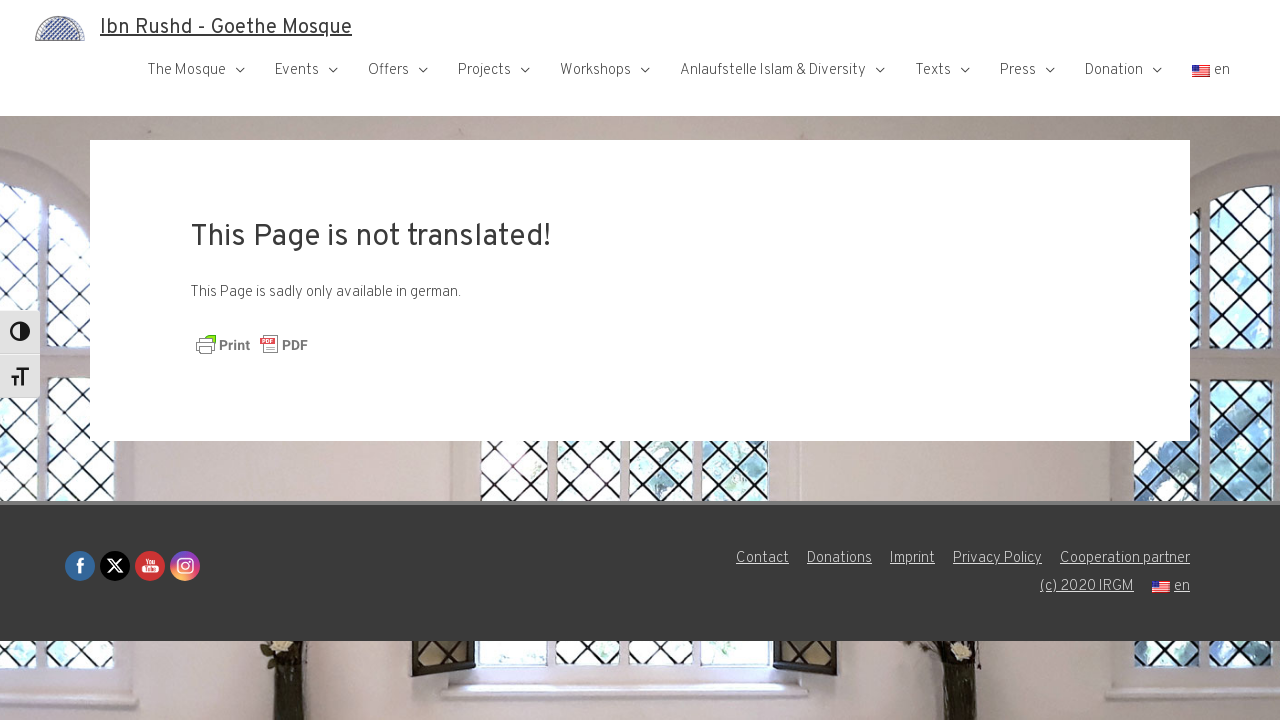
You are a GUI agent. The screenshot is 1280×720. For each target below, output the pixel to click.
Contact (762, 558)
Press (1018, 70)
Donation (1114, 70)
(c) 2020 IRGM (1087, 586)
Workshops (595, 70)
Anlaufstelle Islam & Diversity (773, 70)
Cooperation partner (1125, 558)
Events (297, 70)
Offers (388, 70)
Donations (839, 558)
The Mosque (186, 70)
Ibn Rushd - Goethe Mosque (226, 28)
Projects (484, 70)
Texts (933, 70)
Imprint (912, 558)
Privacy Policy (997, 558)
